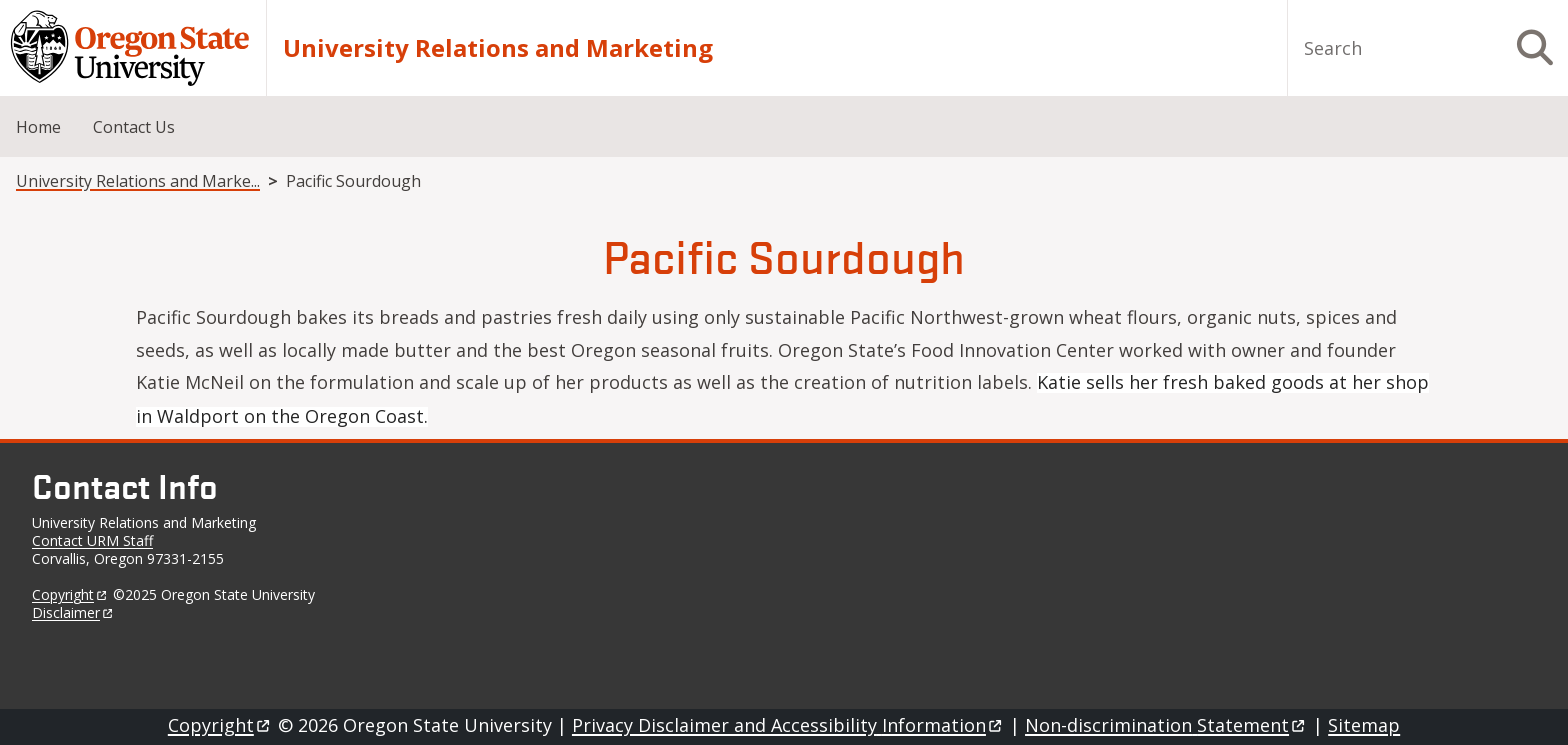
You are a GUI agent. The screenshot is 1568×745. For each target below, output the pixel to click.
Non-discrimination (1166, 725)
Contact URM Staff (92, 540)
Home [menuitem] (38, 127)
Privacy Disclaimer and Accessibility (788, 725)
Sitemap (1364, 725)
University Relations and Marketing (498, 48)
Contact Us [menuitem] (134, 127)
